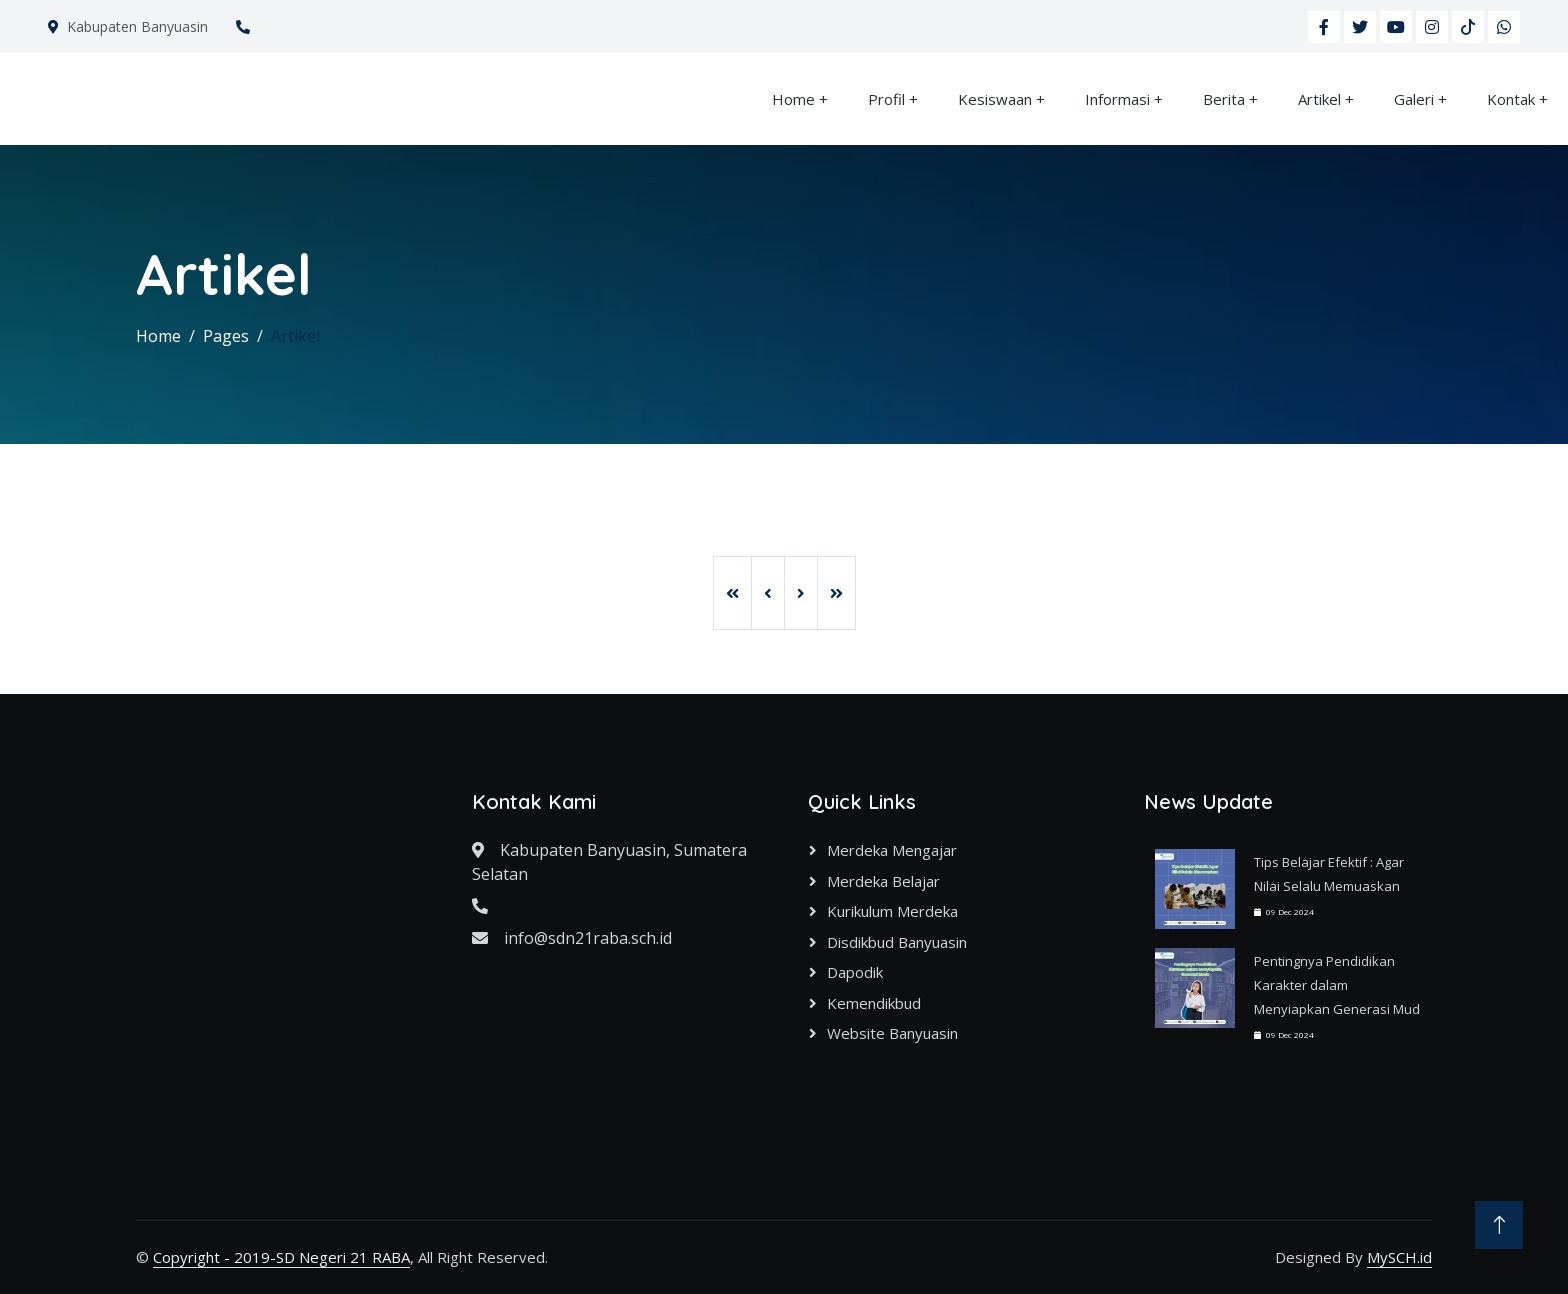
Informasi (1117, 99)
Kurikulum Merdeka (892, 911)
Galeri (1414, 99)
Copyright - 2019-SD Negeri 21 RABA (281, 1257)
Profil (886, 99)
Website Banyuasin (892, 1033)
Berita (1224, 99)
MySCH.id (1399, 1257)
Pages (226, 336)
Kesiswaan (995, 99)
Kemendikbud (874, 1003)
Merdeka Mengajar (892, 850)
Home (793, 99)
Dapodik (855, 972)
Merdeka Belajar (883, 881)
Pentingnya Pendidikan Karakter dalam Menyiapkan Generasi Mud (1337, 985)
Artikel (1319, 99)
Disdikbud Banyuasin (897, 942)
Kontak (1511, 99)
